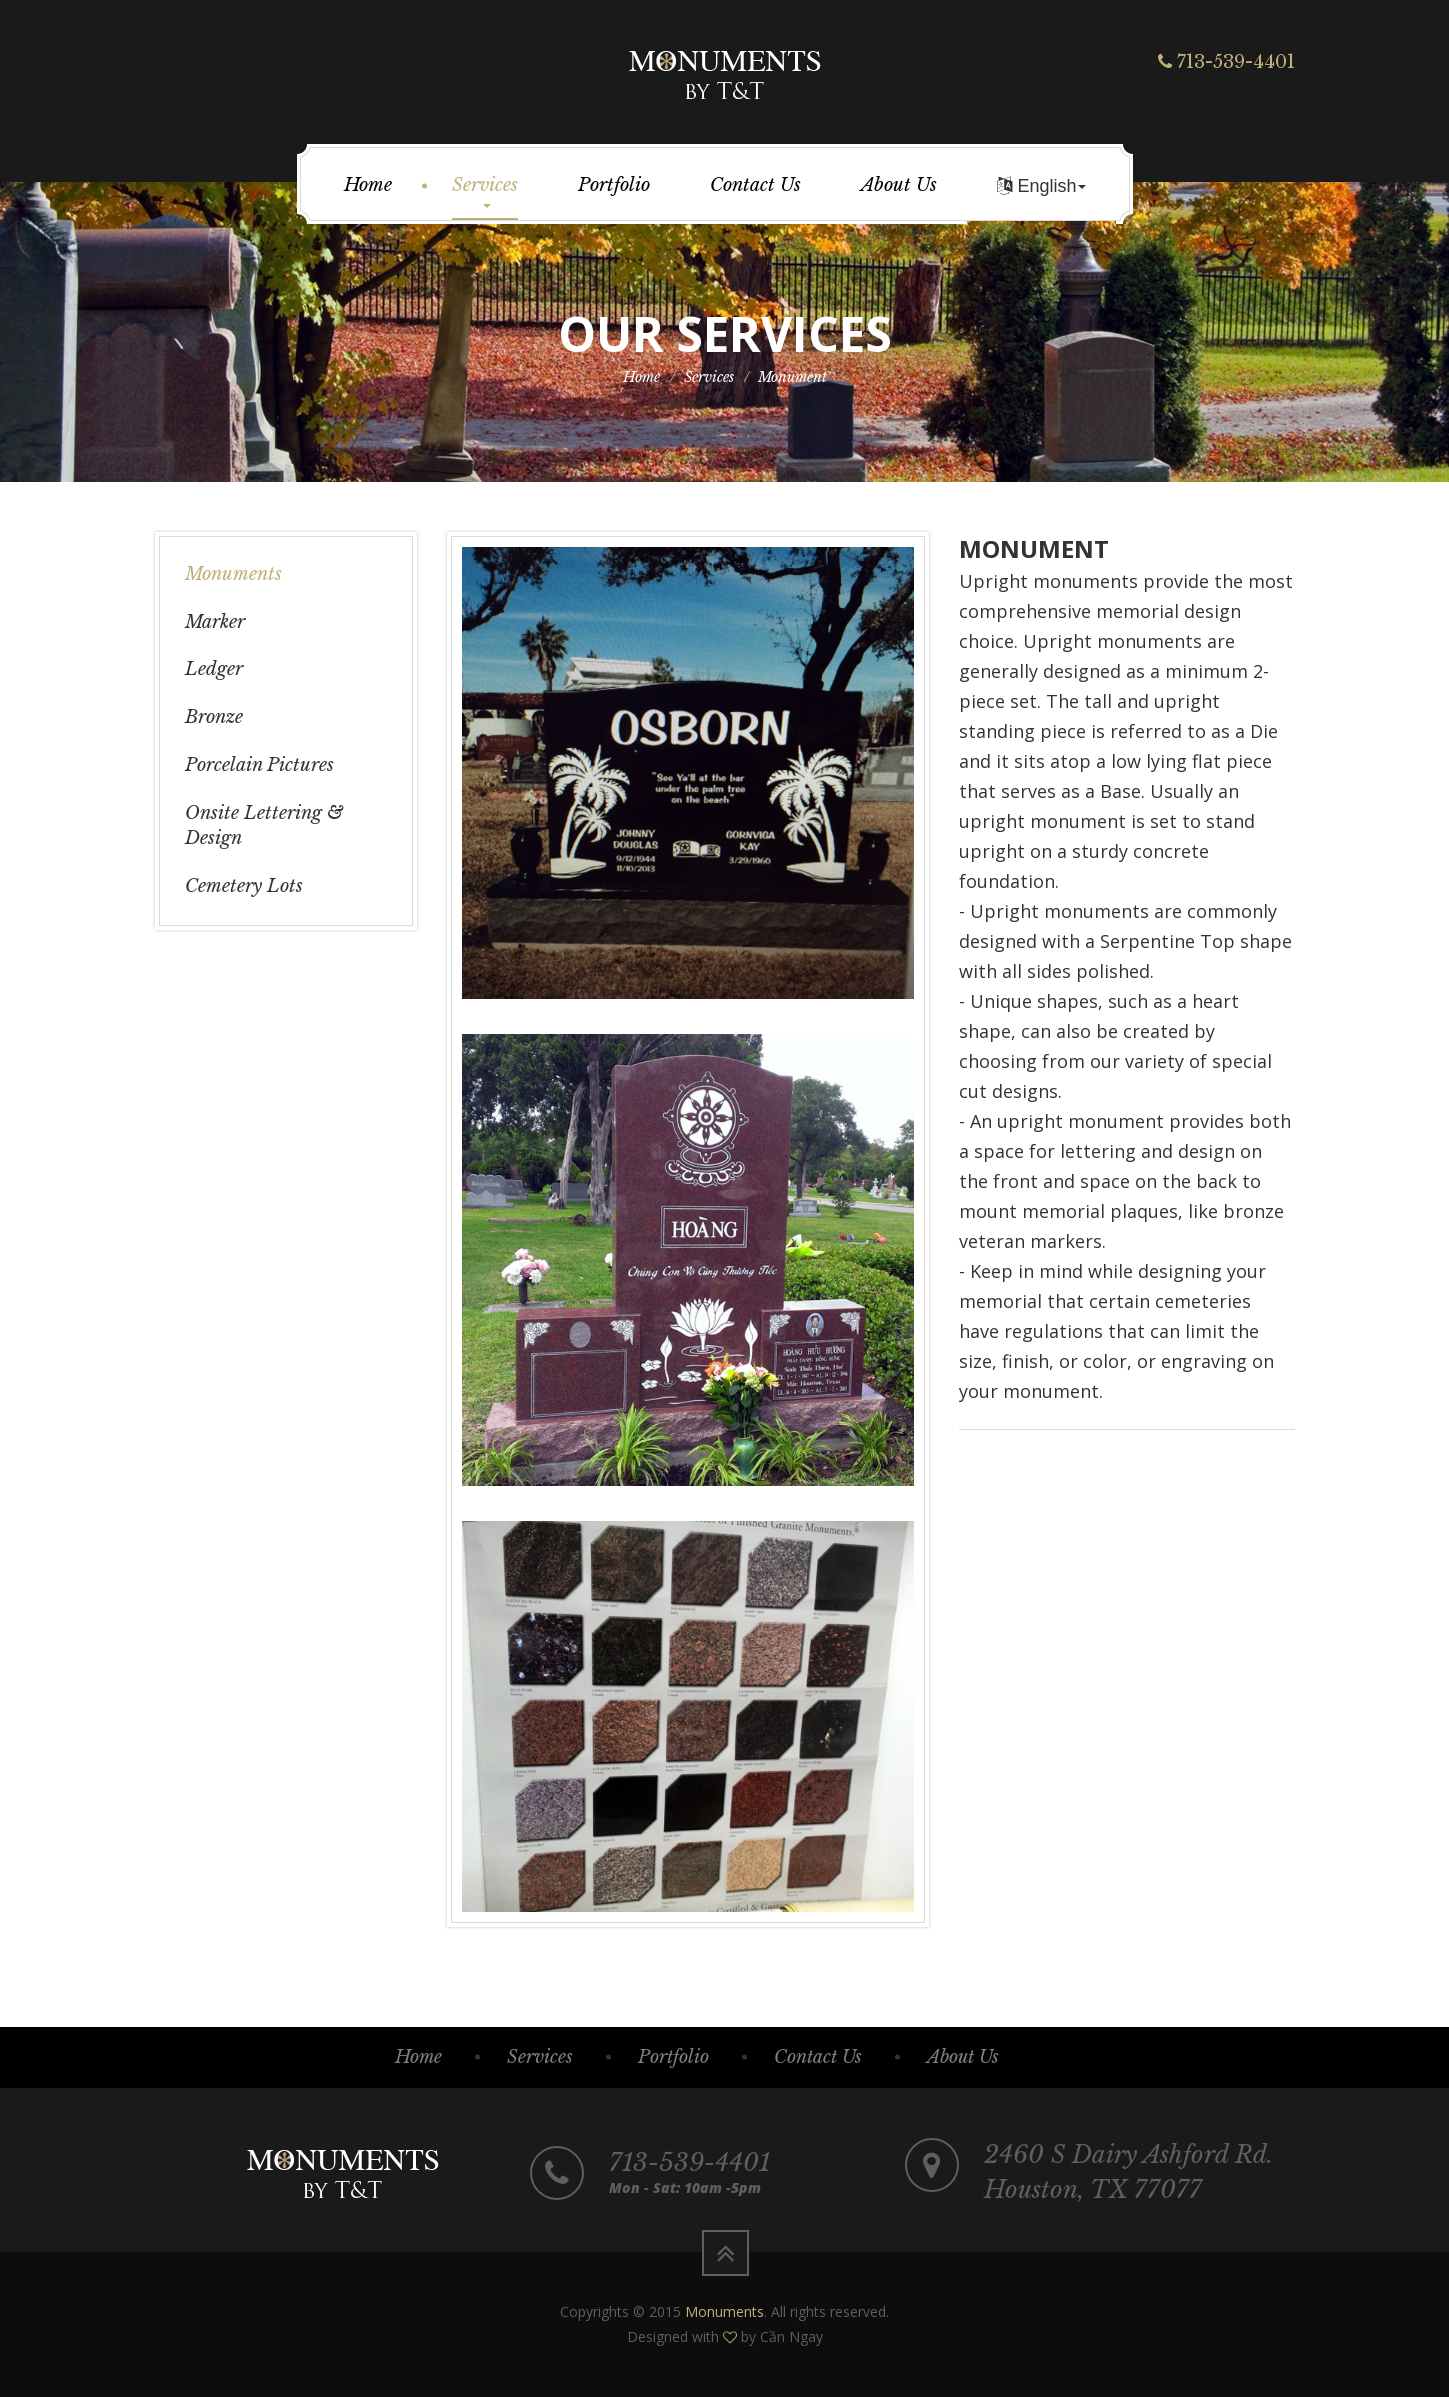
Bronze (214, 717)
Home (368, 185)
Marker (215, 622)
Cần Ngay (791, 2336)
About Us (899, 185)
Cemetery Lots (244, 886)
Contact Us (755, 185)
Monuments (233, 574)
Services (485, 191)
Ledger (214, 669)
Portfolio (614, 185)
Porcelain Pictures (259, 765)
